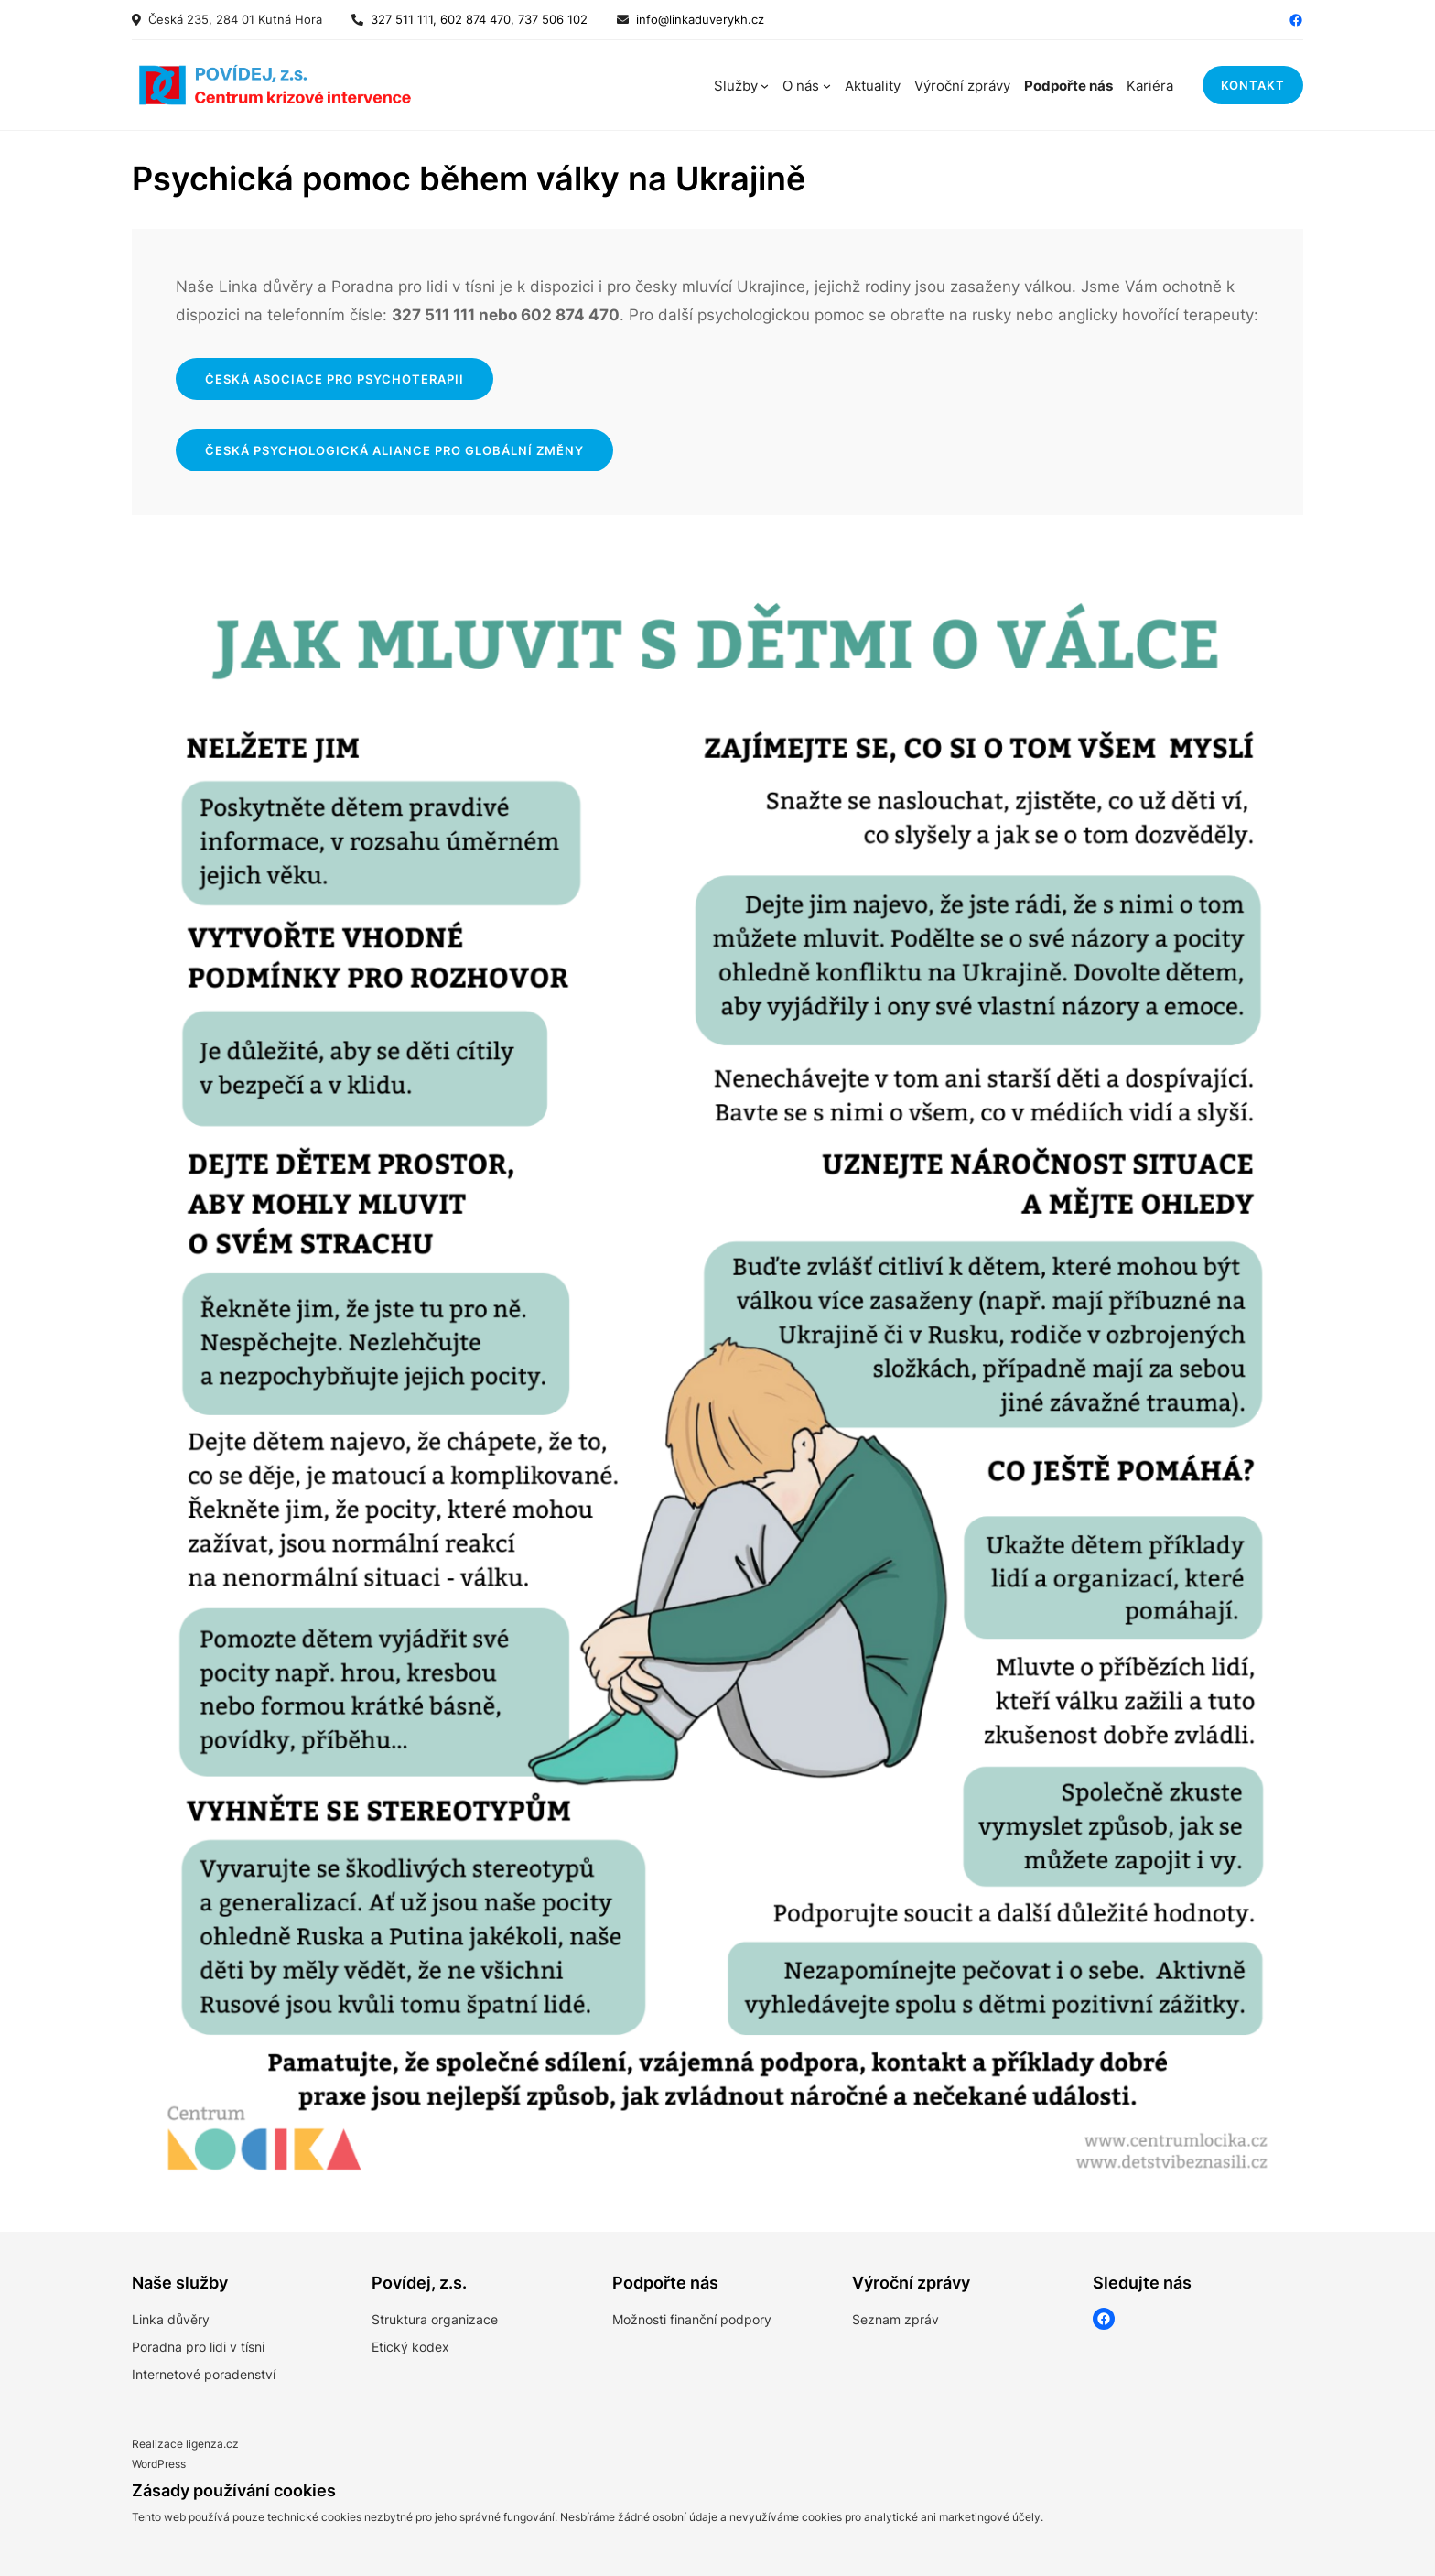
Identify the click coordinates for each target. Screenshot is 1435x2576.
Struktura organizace (435, 2319)
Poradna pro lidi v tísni (198, 2346)
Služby (736, 85)
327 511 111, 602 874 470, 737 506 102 (475, 19)
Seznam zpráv (895, 2319)
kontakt (1253, 85)
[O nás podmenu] (827, 85)
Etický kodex (410, 2346)
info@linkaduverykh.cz (700, 19)
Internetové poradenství (203, 2374)
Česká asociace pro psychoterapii (334, 379)
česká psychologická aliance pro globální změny (394, 450)
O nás (800, 85)
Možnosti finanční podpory (691, 2319)
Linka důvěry (171, 2319)
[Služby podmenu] (765, 85)
